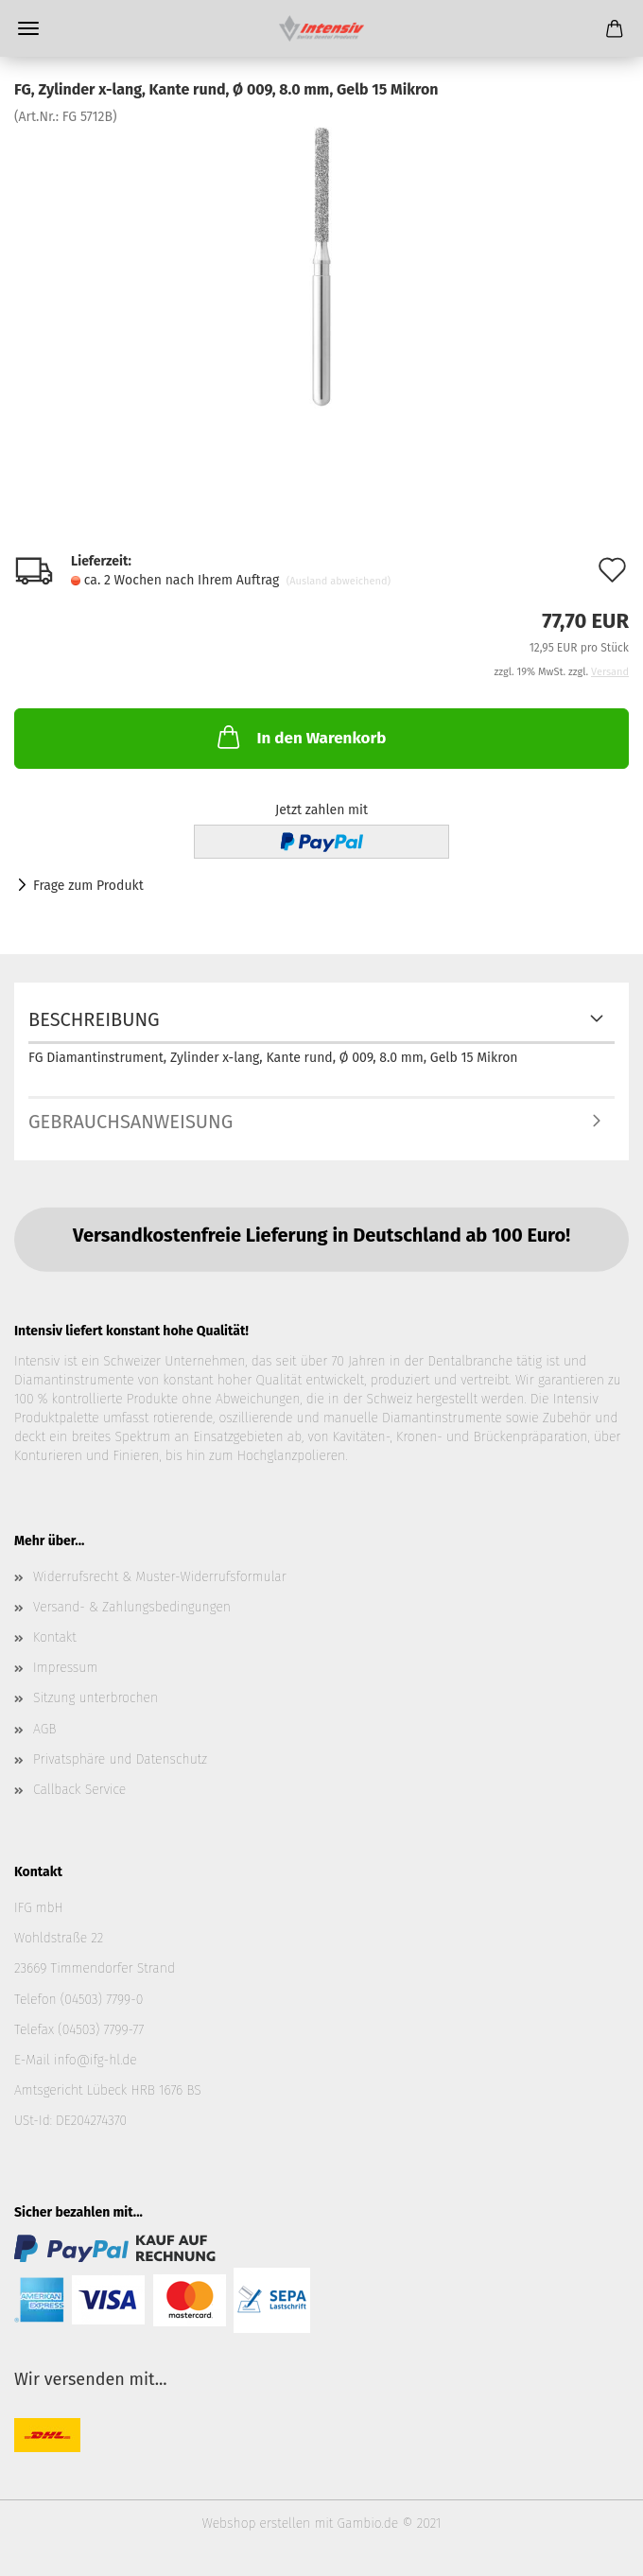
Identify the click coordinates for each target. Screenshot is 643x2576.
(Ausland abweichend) (339, 581)
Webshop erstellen (256, 2523)
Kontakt (55, 1637)
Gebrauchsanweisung (130, 1121)
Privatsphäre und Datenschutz (120, 1759)
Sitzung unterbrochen (95, 1698)
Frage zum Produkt (88, 886)
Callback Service (79, 1790)
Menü (28, 28)
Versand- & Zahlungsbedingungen (132, 1607)
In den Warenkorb (300, 737)
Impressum (65, 1668)
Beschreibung (94, 1019)
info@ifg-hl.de (95, 2060)
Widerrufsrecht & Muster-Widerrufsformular (160, 1577)
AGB (44, 1729)
